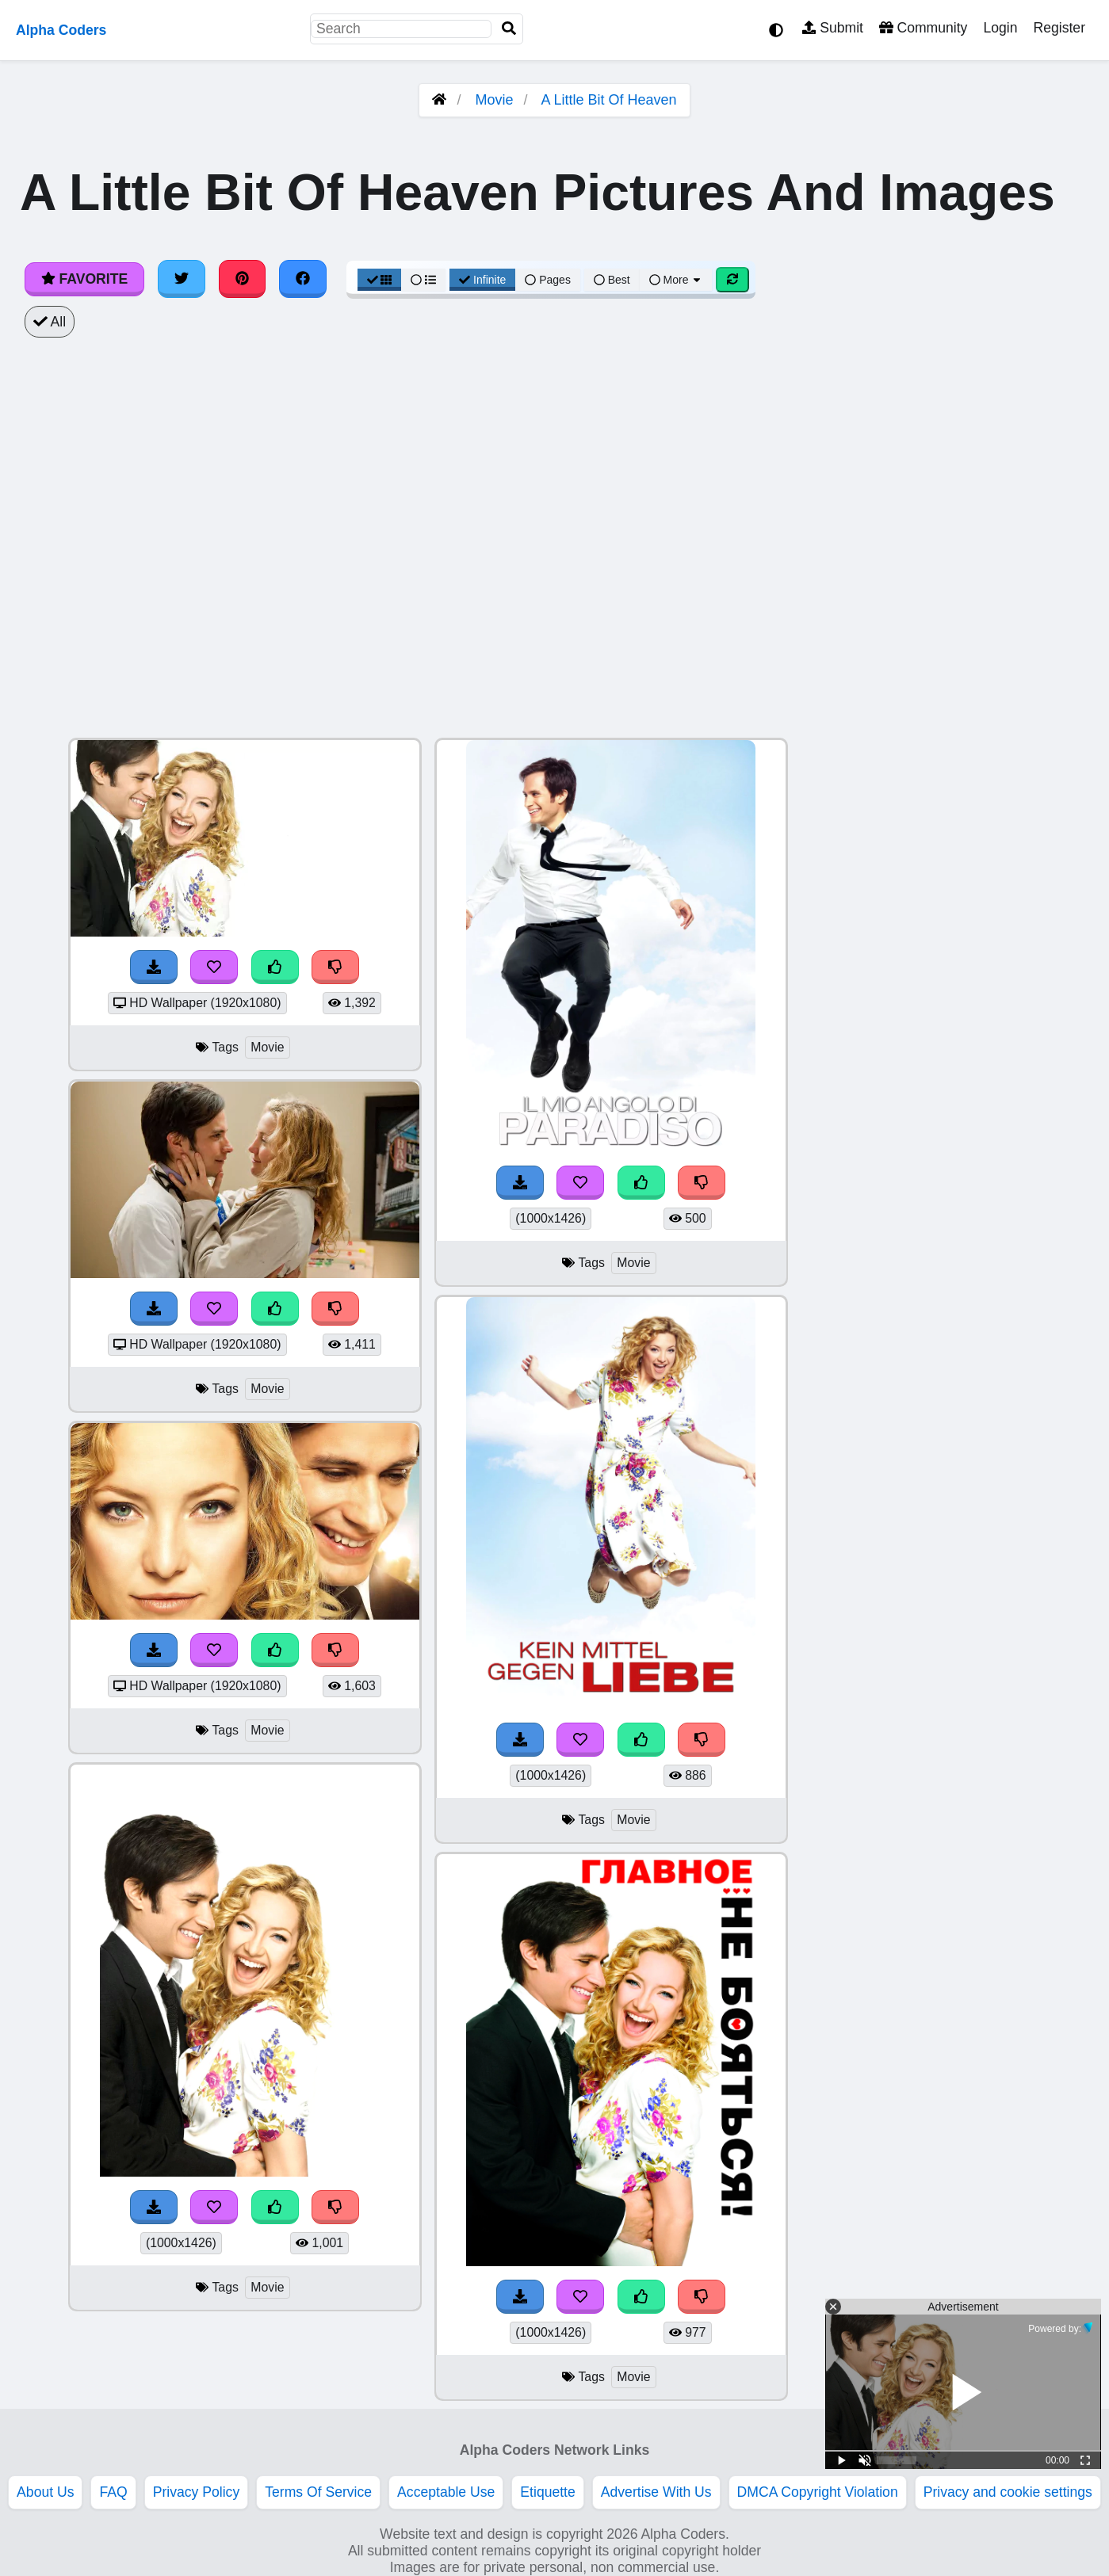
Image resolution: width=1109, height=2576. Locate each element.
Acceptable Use (446, 2492)
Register (1059, 28)
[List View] (423, 280)
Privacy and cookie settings (1008, 2492)
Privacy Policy (196, 2492)
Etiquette (547, 2492)
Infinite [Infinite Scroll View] (482, 279)
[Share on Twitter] (181, 279)
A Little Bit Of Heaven (609, 100)
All (49, 322)
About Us (45, 2492)
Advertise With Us (656, 2492)
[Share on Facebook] (303, 279)
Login (1000, 28)
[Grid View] (380, 280)
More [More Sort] (676, 279)
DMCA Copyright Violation (817, 2492)
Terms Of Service (318, 2492)
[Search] (508, 29)
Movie (494, 100)
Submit (832, 28)
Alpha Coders (61, 30)
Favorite (84, 279)
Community (923, 28)
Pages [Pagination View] (548, 279)
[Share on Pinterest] (242, 279)
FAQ (113, 2492)
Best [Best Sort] (612, 279)
